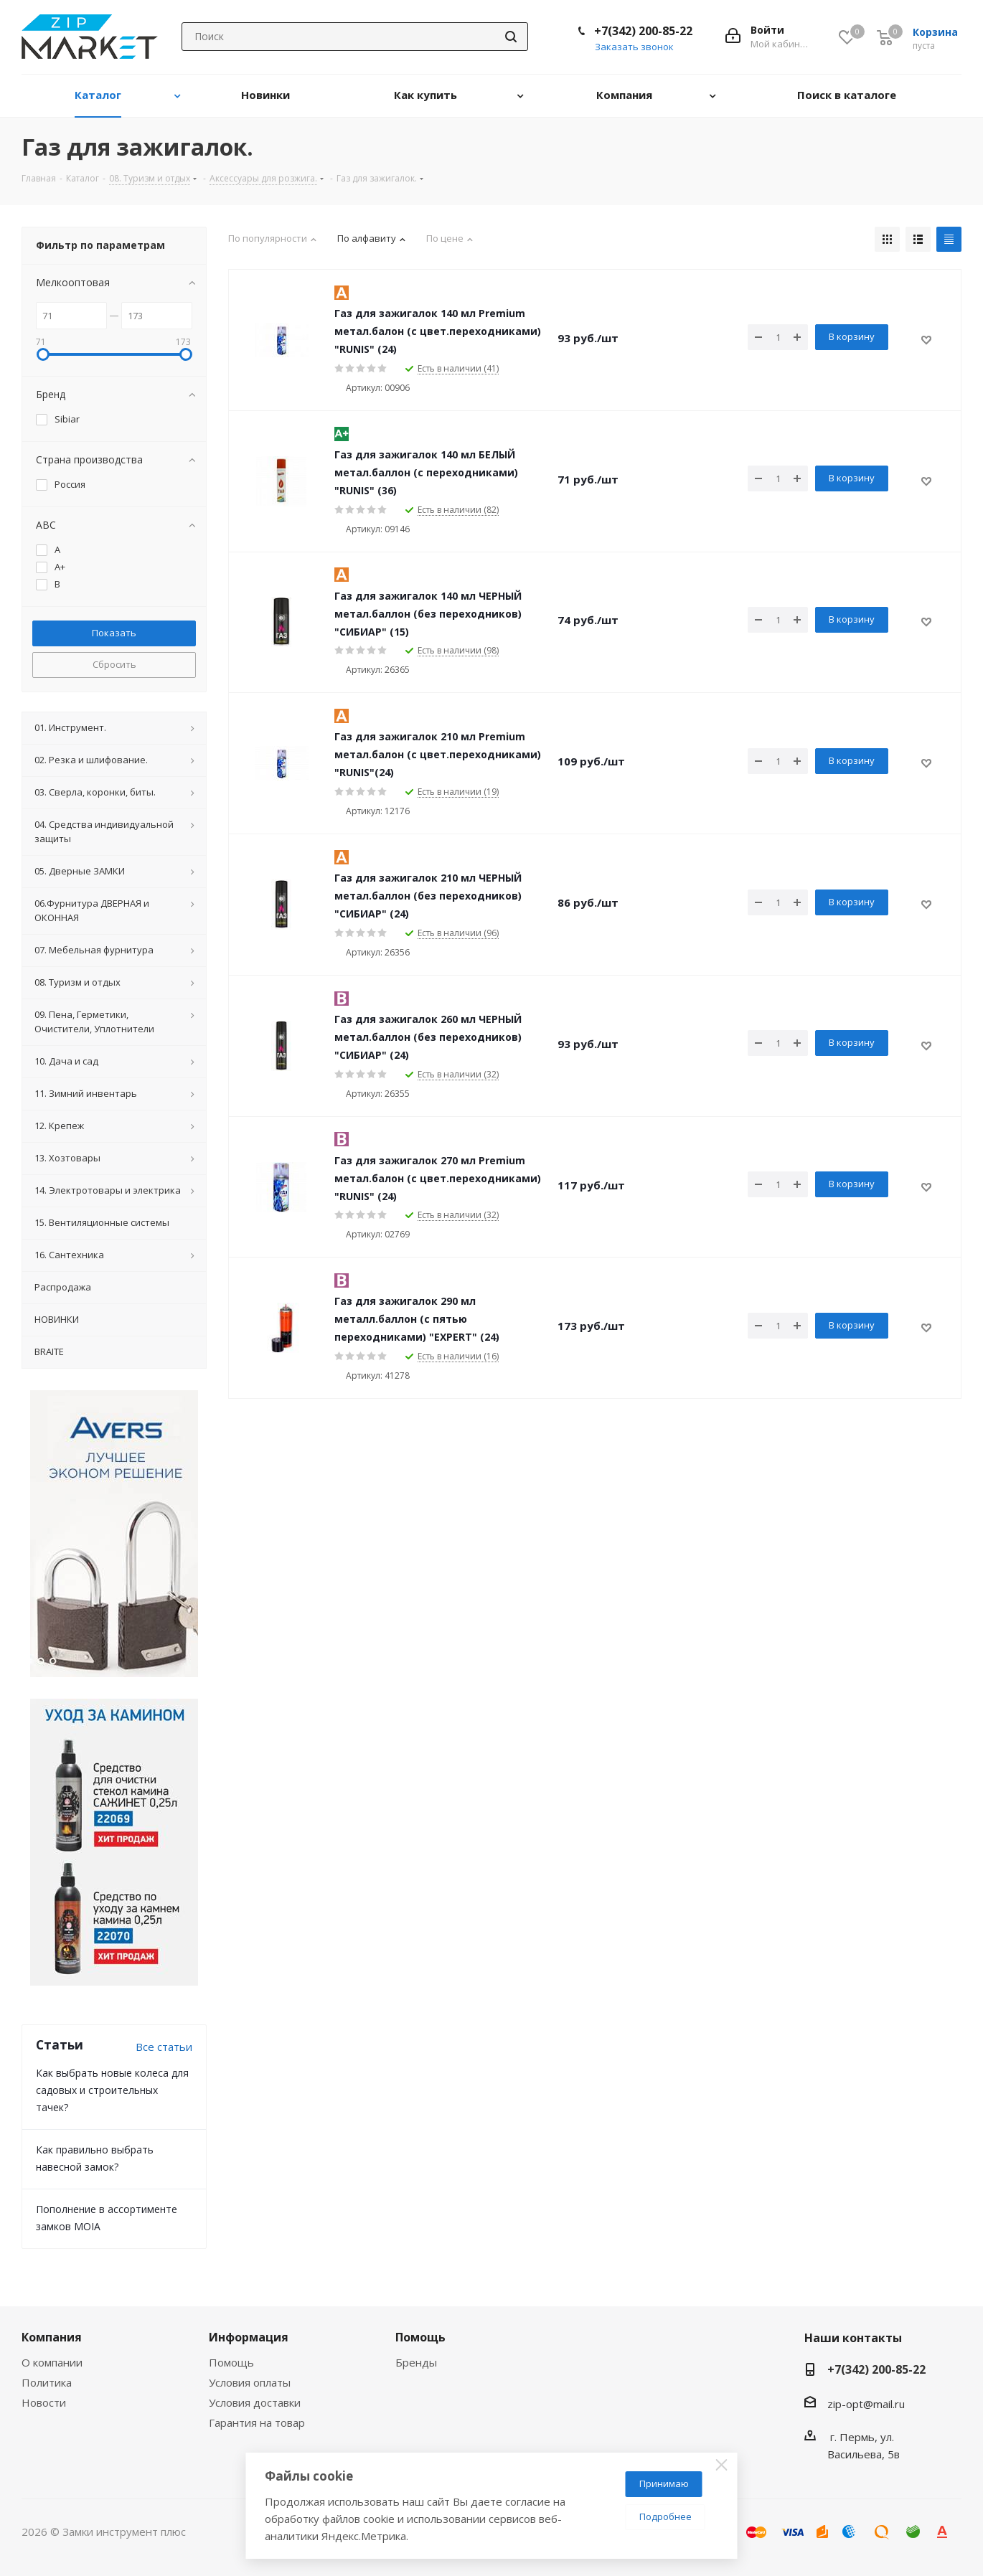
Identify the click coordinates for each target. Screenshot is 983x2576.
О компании (52, 2362)
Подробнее (665, 2516)
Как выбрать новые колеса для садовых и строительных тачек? (112, 2090)
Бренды (416, 2362)
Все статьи (164, 2046)
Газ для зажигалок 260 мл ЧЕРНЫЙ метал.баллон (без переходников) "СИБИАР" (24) (428, 1037)
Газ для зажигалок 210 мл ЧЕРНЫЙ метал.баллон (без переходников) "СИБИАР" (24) (428, 895)
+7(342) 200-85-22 (643, 31)
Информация (248, 2337)
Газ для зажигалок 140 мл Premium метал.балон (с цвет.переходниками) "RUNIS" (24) (437, 331)
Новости (44, 2402)
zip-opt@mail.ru (866, 2404)
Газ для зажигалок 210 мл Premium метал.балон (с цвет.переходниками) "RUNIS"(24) (437, 754)
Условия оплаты (250, 2382)
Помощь (231, 2362)
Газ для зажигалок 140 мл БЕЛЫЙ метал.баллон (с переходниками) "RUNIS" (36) (426, 472)
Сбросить (114, 664)
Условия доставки (255, 2402)
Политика (47, 2382)
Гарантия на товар (257, 2422)
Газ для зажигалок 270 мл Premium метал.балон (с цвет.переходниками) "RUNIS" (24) (437, 1178)
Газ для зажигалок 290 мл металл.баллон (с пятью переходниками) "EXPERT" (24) (416, 1319)
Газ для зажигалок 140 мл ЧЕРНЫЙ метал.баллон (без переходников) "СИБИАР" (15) (428, 613)
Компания (52, 2337)
